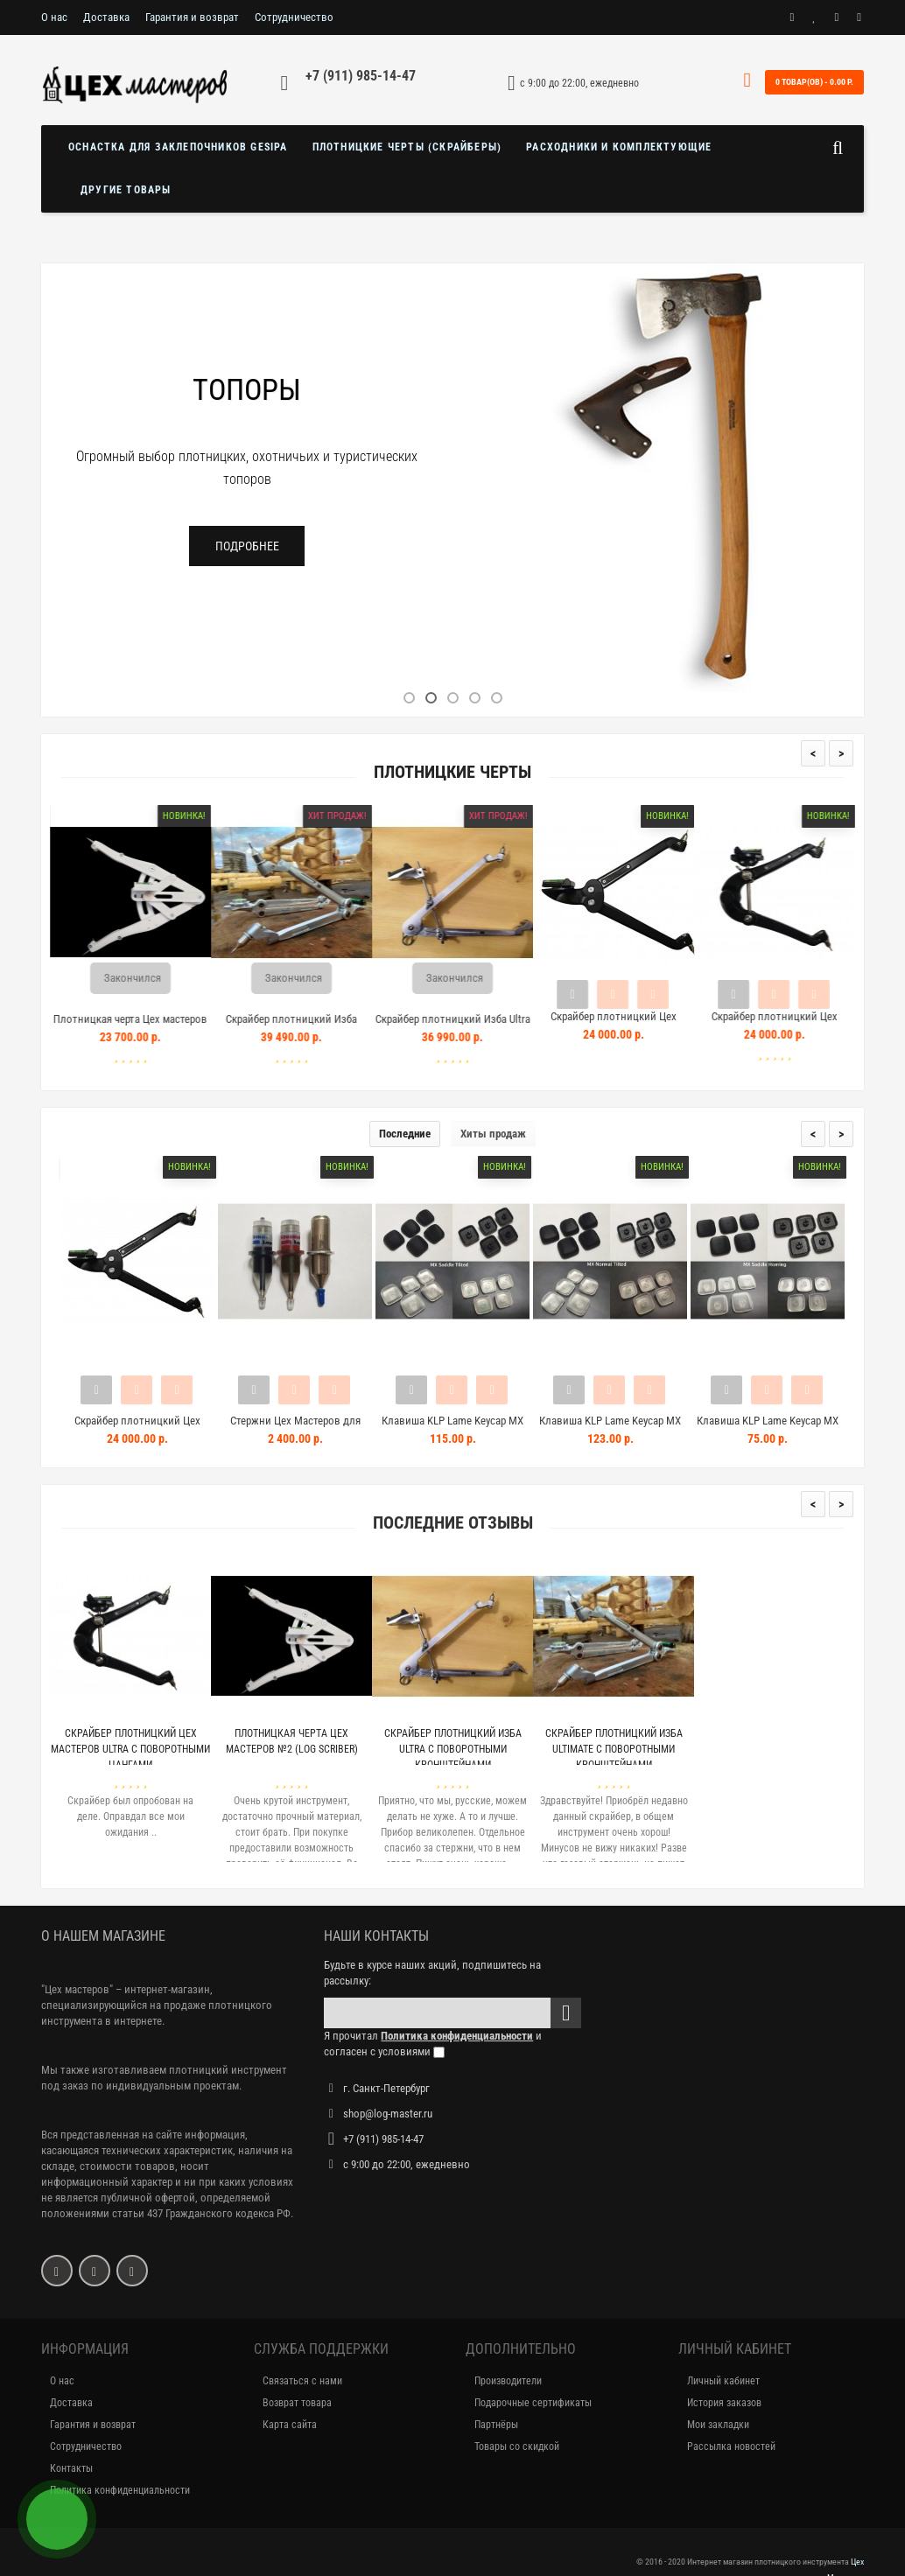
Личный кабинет (723, 2381)
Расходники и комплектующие (619, 147)
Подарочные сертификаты (533, 2403)
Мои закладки (718, 2424)
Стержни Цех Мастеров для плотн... (295, 1428)
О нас (54, 17)
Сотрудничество (294, 17)
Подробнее (247, 546)
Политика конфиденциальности (120, 2490)
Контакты (71, 2468)
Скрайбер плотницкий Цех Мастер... (137, 1428)
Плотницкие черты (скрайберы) (407, 147)
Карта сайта (290, 2424)
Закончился (152, 977)
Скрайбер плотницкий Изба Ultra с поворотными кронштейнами (472, 1026)
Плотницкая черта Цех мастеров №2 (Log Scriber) (151, 1026)
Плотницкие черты (452, 772)
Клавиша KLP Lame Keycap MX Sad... (452, 1428)
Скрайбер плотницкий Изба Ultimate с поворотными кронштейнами (614, 1749)
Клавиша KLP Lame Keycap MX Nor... (610, 1428)
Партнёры (496, 2424)
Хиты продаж (493, 1133)
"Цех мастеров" (77, 1989)
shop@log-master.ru (387, 2113)
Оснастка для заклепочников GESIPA (178, 147)
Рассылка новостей (731, 2446)
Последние (405, 1133)
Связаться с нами (302, 2381)
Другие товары (126, 190)
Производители (508, 2381)
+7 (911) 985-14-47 (360, 75)
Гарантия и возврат (192, 17)
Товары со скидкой (516, 2446)
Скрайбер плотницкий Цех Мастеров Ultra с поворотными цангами (130, 1749)
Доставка (106, 17)
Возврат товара (297, 2403)
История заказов (724, 2403)
